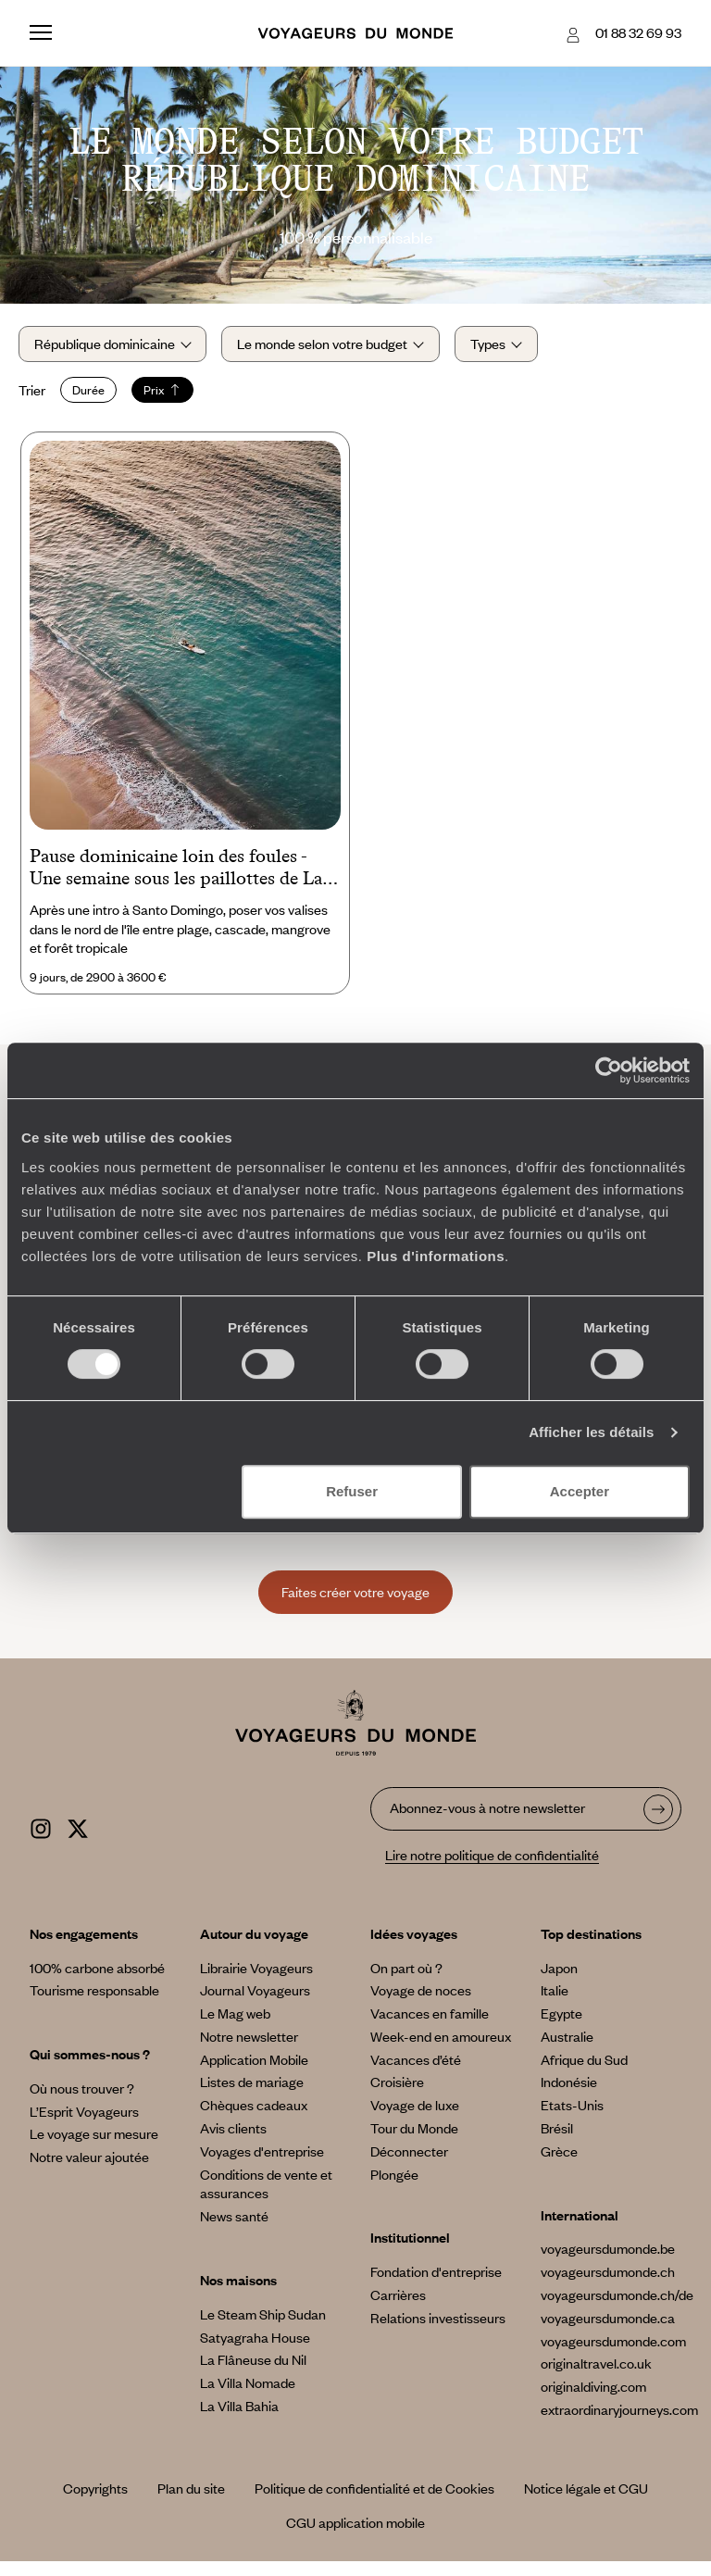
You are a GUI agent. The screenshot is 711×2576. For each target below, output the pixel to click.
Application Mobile (254, 2073)
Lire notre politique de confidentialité (492, 1868)
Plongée (394, 2188)
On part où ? (406, 1981)
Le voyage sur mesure (94, 2148)
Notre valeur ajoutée (89, 2170)
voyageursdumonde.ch (608, 2285)
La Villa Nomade (247, 2396)
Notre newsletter (249, 2050)
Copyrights (95, 2502)
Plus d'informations (436, 1256)
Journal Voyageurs (255, 2004)
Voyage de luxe (414, 2118)
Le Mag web (235, 2027)
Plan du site (191, 2502)
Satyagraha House (255, 2351)
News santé (234, 2229)
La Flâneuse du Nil (253, 2374)
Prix (174, 397)
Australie (567, 2050)
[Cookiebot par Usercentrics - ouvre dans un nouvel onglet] (609, 1070)
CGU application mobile (355, 2536)
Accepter (579, 1491)
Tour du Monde (414, 2141)
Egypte (561, 2027)
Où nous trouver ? (82, 2102)
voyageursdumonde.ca (608, 2331)
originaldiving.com (593, 2400)
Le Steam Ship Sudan (263, 2328)
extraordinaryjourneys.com (619, 2423)
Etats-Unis (572, 2118)
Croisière (397, 2096)
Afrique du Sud (584, 2073)
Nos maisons (238, 2293)
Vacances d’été (415, 2073)
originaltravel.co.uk (596, 2378)
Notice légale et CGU (586, 2502)
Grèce (559, 2165)
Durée (99, 397)
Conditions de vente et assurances (266, 2198)
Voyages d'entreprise (262, 2165)
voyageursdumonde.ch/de (617, 2308)
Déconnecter (409, 2165)
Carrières (398, 2308)
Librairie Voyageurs (256, 1981)
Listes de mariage (252, 2096)
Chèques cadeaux (253, 2118)
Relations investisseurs (437, 2331)
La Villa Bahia (239, 2419)
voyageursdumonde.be (608, 2263)
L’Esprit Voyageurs (84, 2125)
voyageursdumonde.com (613, 2354)
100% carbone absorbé (97, 1981)
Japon (559, 1981)
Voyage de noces (420, 2004)
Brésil (557, 2141)
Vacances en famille (429, 2027)
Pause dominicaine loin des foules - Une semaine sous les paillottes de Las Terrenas (180, 882)
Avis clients (233, 2141)
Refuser (352, 1491)
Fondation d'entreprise (436, 2285)
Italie (554, 2004)
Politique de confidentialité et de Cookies (374, 2502)
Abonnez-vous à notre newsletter (487, 1821)
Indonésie (569, 2096)
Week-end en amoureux (440, 2050)
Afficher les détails (591, 1432)
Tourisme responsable (94, 2004)
